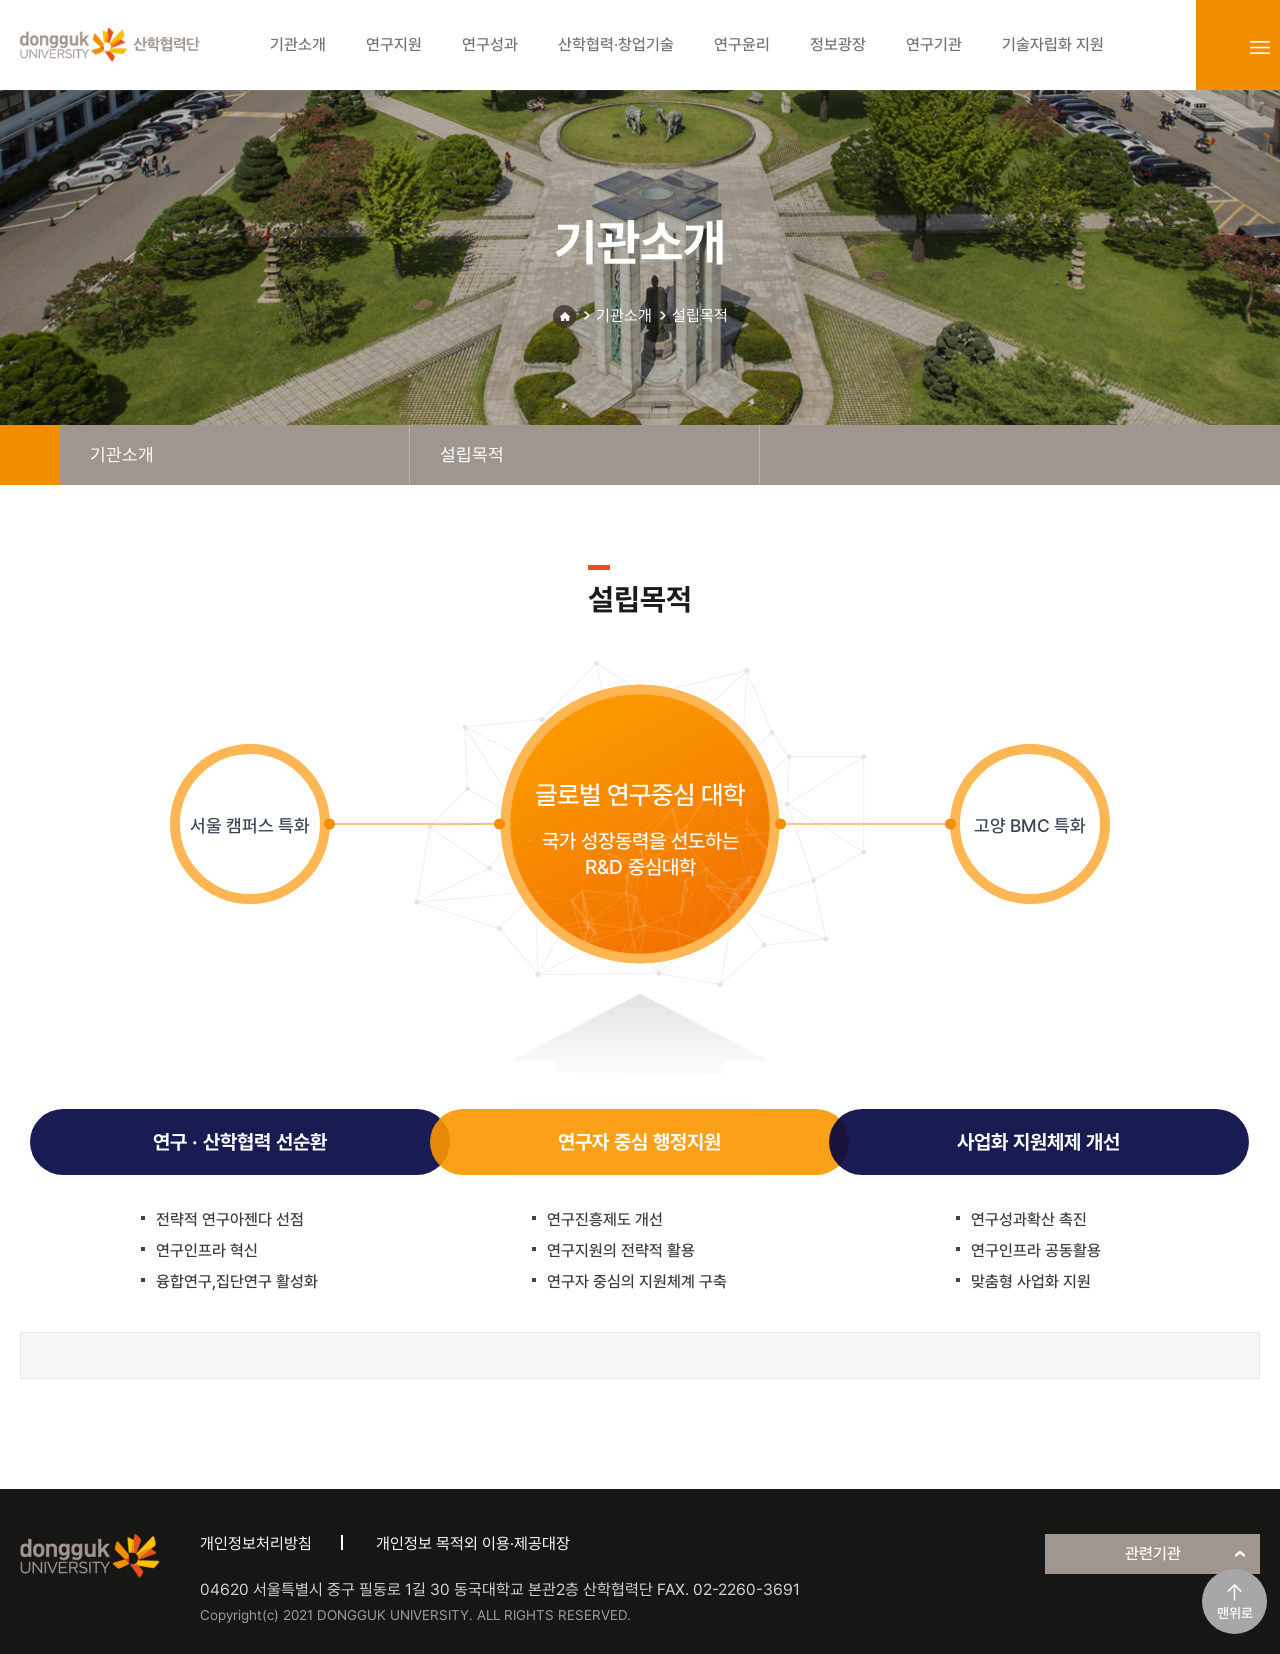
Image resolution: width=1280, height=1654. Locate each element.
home (30, 455)
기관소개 (624, 315)
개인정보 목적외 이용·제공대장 (473, 1543)
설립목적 (700, 315)
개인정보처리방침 (256, 1543)
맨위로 (1235, 1613)
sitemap (1260, 47)
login (1216, 47)
